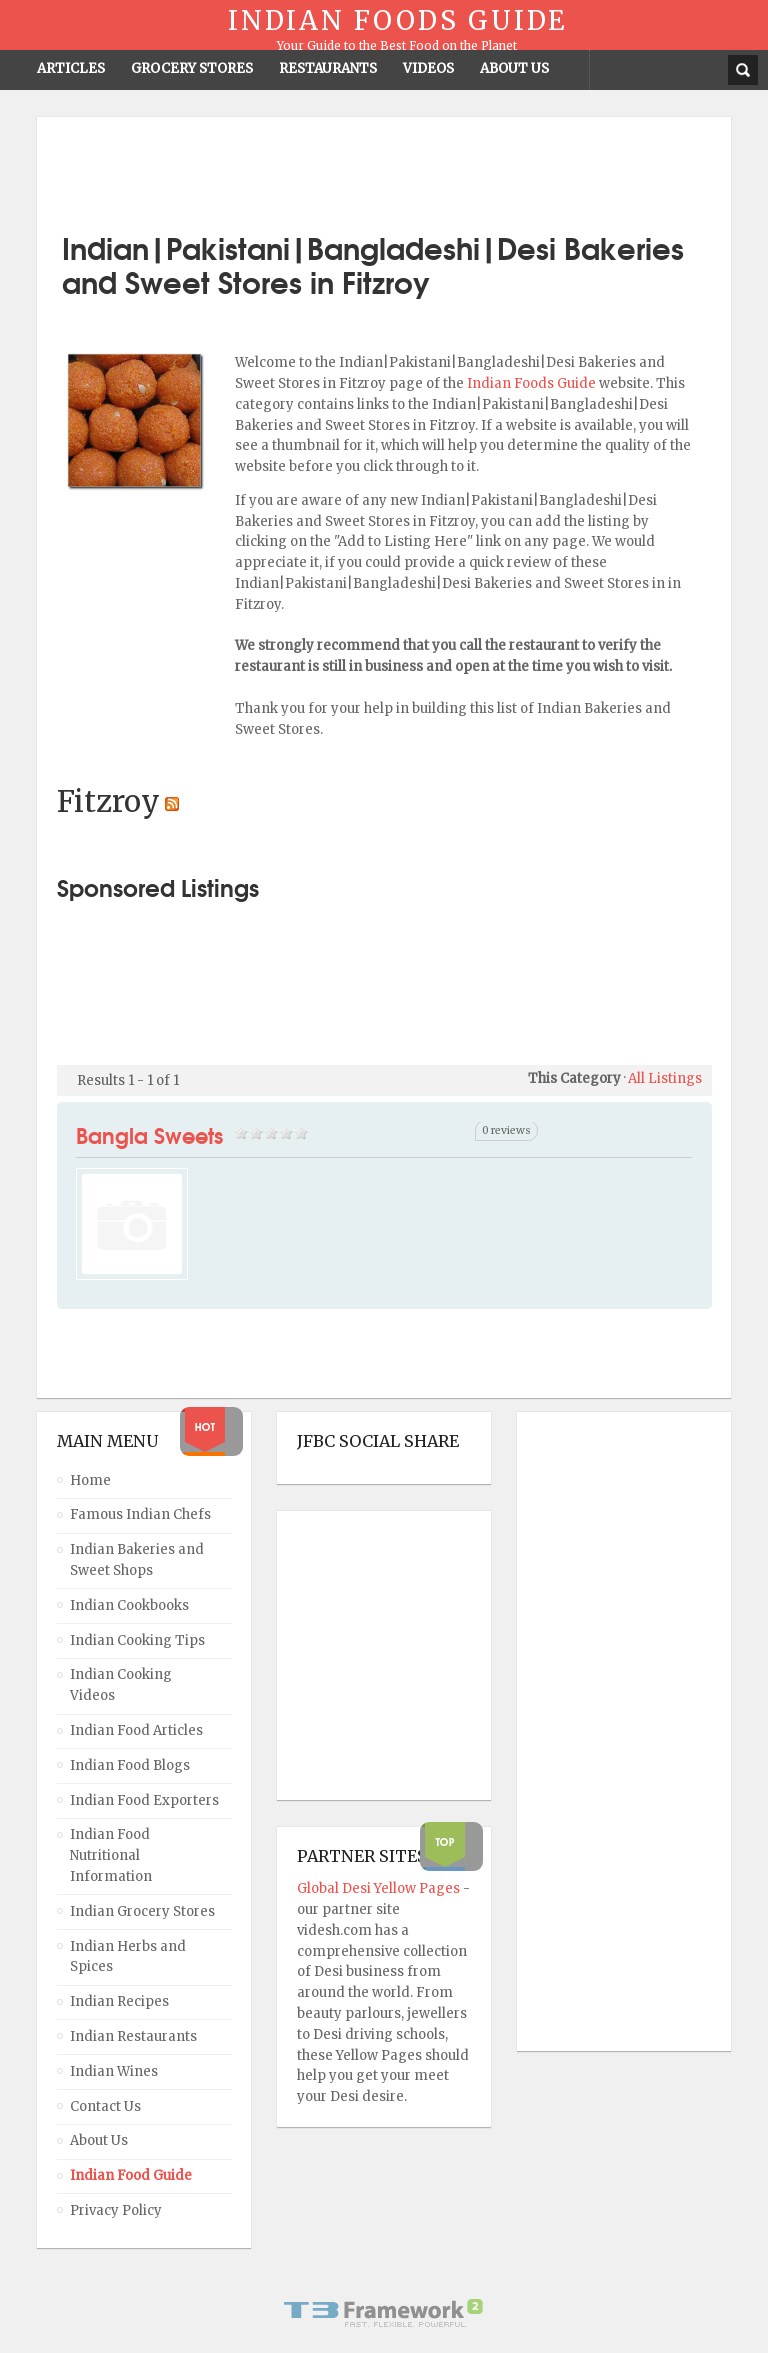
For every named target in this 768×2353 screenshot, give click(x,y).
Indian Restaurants (133, 2036)
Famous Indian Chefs (140, 1514)
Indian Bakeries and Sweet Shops (137, 1560)
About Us (99, 2140)
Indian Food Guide (131, 2175)
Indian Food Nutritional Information (111, 1855)
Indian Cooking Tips (137, 1640)
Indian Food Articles (136, 1730)
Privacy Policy (116, 2210)
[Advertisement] (384, 167)
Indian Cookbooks (129, 1605)
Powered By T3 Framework (384, 2313)
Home (90, 1480)
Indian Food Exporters (144, 1800)
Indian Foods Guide (533, 383)
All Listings (665, 1078)
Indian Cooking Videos (121, 1685)
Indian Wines (114, 2071)
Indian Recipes (119, 2001)
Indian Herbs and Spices (128, 1957)
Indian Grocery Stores (142, 1911)
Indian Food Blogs (130, 1765)
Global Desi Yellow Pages (380, 1888)
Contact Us (105, 2106)
